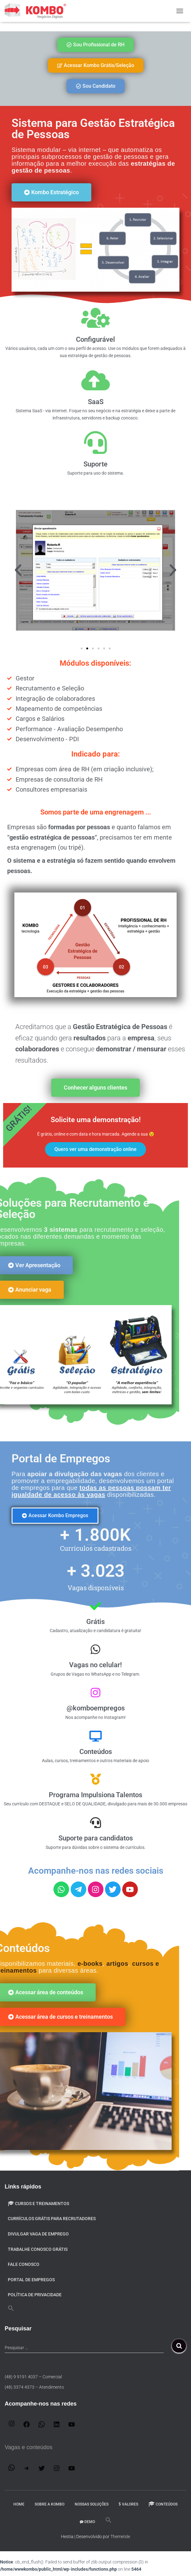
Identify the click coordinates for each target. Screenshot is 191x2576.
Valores (128, 2504)
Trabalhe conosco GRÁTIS (38, 2249)
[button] (18, 570)
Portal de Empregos (31, 2279)
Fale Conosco (23, 2264)
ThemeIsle (120, 2536)
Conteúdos (163, 2504)
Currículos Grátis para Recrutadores (52, 2218)
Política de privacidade (35, 2294)
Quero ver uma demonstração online (95, 1149)
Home (18, 2504)
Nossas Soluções (91, 2504)
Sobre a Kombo (49, 2504)
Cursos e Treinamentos (38, 2203)
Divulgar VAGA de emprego (38, 2233)
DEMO (87, 2522)
